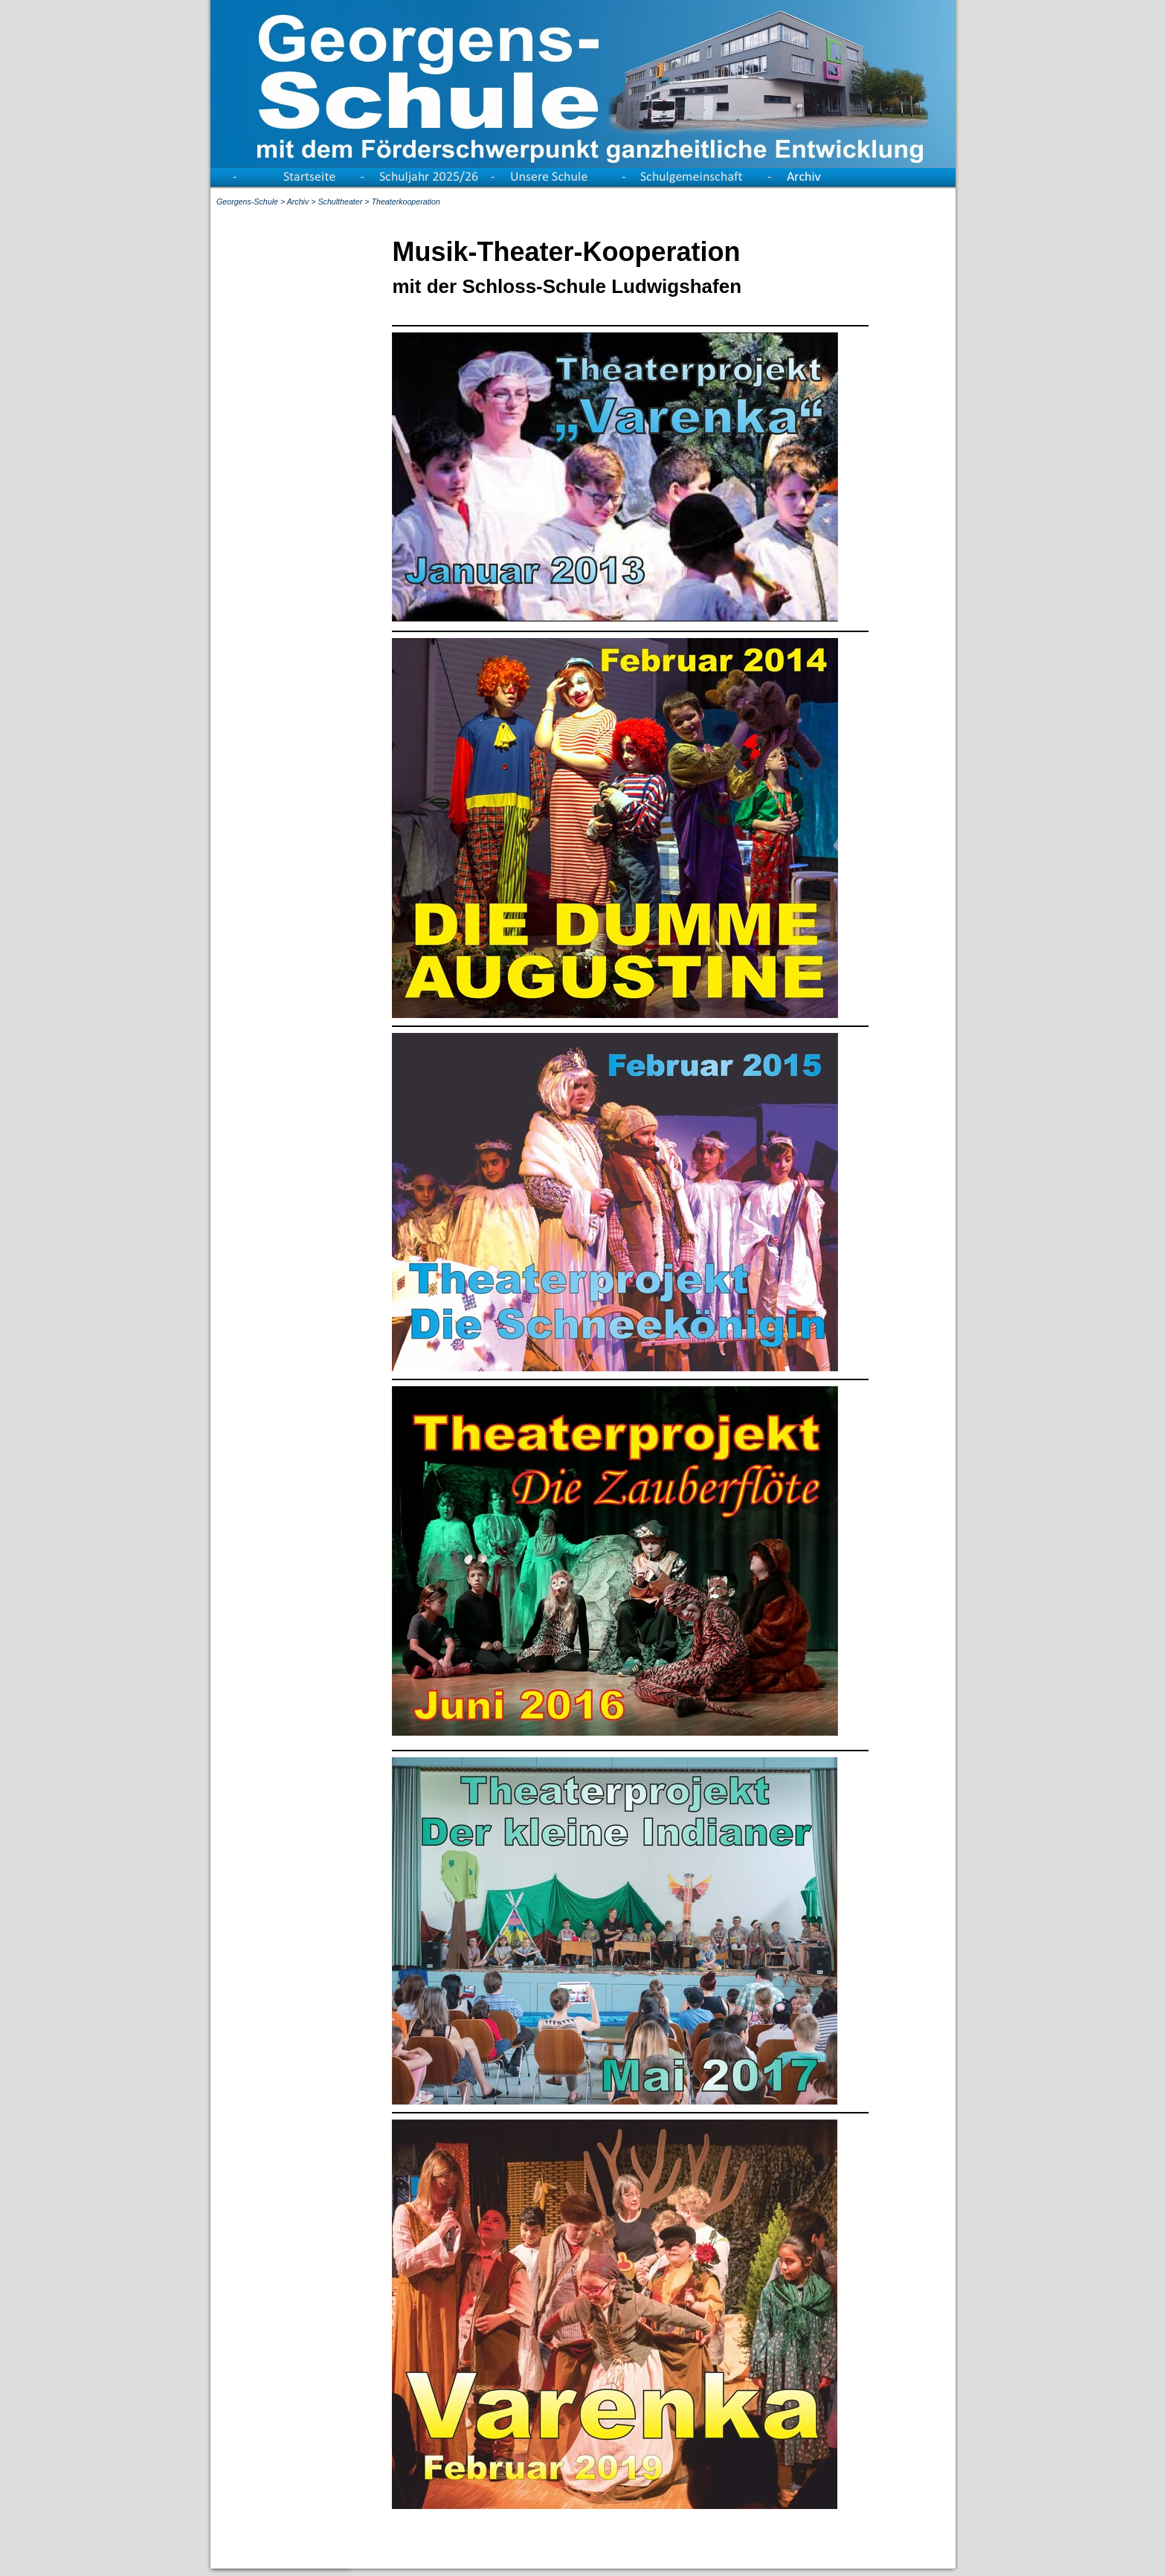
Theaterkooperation (405, 201)
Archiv (298, 201)
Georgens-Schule (247, 201)
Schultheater (340, 201)
